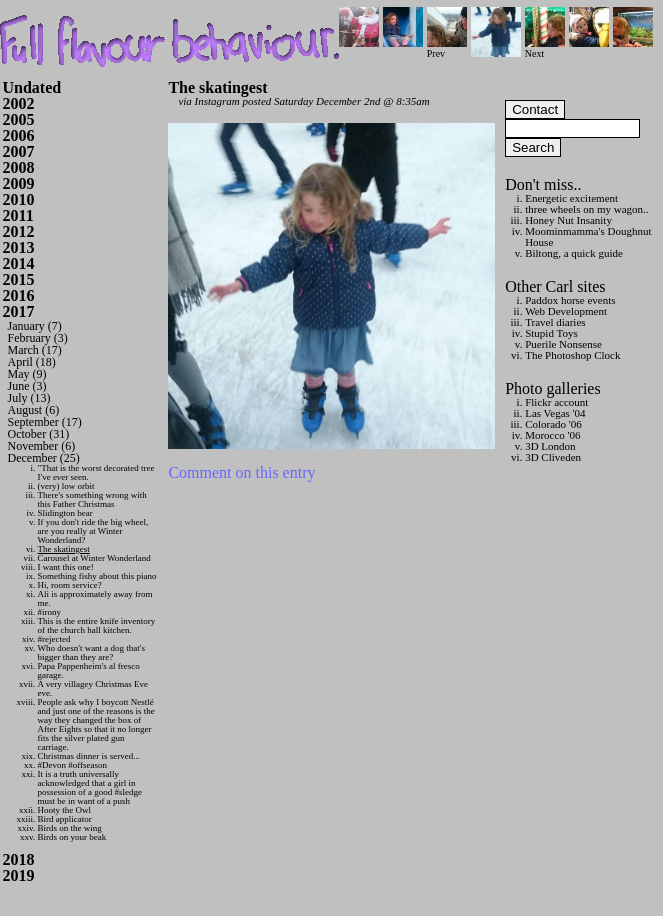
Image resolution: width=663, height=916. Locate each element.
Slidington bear (65, 513)
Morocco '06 (552, 435)
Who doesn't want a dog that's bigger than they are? (91, 652)
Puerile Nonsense (563, 344)
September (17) (45, 422)
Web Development (566, 311)
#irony (50, 612)
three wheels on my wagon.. (586, 209)
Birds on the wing (70, 828)
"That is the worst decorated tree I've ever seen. (96, 472)
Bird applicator (65, 819)
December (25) (44, 458)
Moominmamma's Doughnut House (588, 236)
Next (545, 48)
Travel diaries (555, 322)
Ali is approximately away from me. (95, 598)
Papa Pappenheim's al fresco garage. (89, 670)
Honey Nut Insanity (568, 220)
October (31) (39, 434)
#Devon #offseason (73, 765)
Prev (447, 48)
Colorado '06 (553, 424)
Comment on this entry (241, 472)
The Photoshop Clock (572, 355)
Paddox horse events (570, 300)
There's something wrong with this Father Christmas (92, 499)
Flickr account (556, 402)
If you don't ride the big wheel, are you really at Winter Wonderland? (93, 531)
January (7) (35, 326)
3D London (550, 446)
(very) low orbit (66, 486)
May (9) (27, 374)
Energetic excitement (571, 198)
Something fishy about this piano (97, 576)
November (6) (42, 446)
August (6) (34, 410)
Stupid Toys (551, 333)
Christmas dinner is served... (89, 756)
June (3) (27, 386)
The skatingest (64, 549)
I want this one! (66, 567)
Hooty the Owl (65, 810)
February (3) (38, 338)
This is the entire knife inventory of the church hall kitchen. (97, 625)
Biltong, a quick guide (574, 253)
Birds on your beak (72, 837)
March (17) (35, 350)
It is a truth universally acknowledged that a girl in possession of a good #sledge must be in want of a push (90, 787)
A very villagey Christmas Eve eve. (93, 688)
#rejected (54, 639)
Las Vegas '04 (555, 413)
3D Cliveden (553, 457)
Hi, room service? (70, 585)
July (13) (29, 398)
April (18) (32, 362)
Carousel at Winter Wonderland (94, 558)
